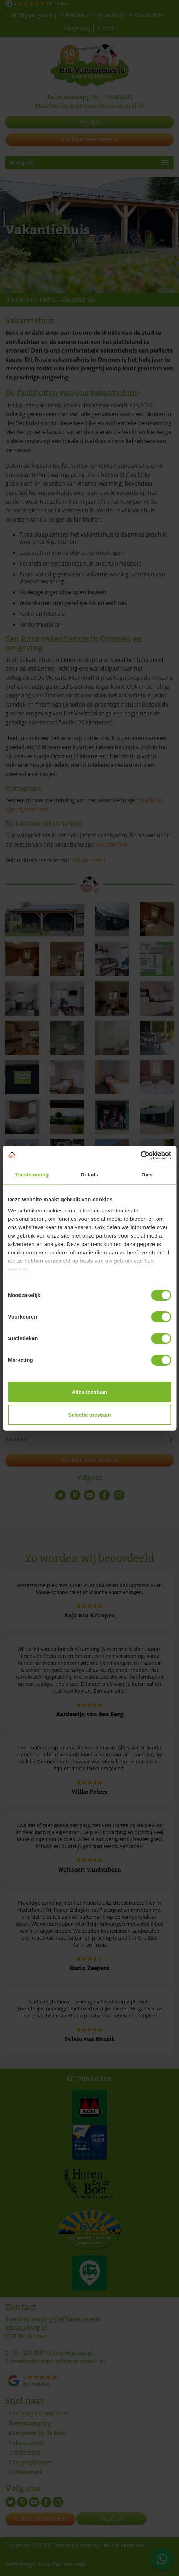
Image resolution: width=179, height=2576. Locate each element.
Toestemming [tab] (32, 1175)
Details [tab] (89, 1175)
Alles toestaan (89, 1392)
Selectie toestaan (89, 1415)
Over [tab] (147, 1175)
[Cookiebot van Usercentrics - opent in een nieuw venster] (140, 1155)
